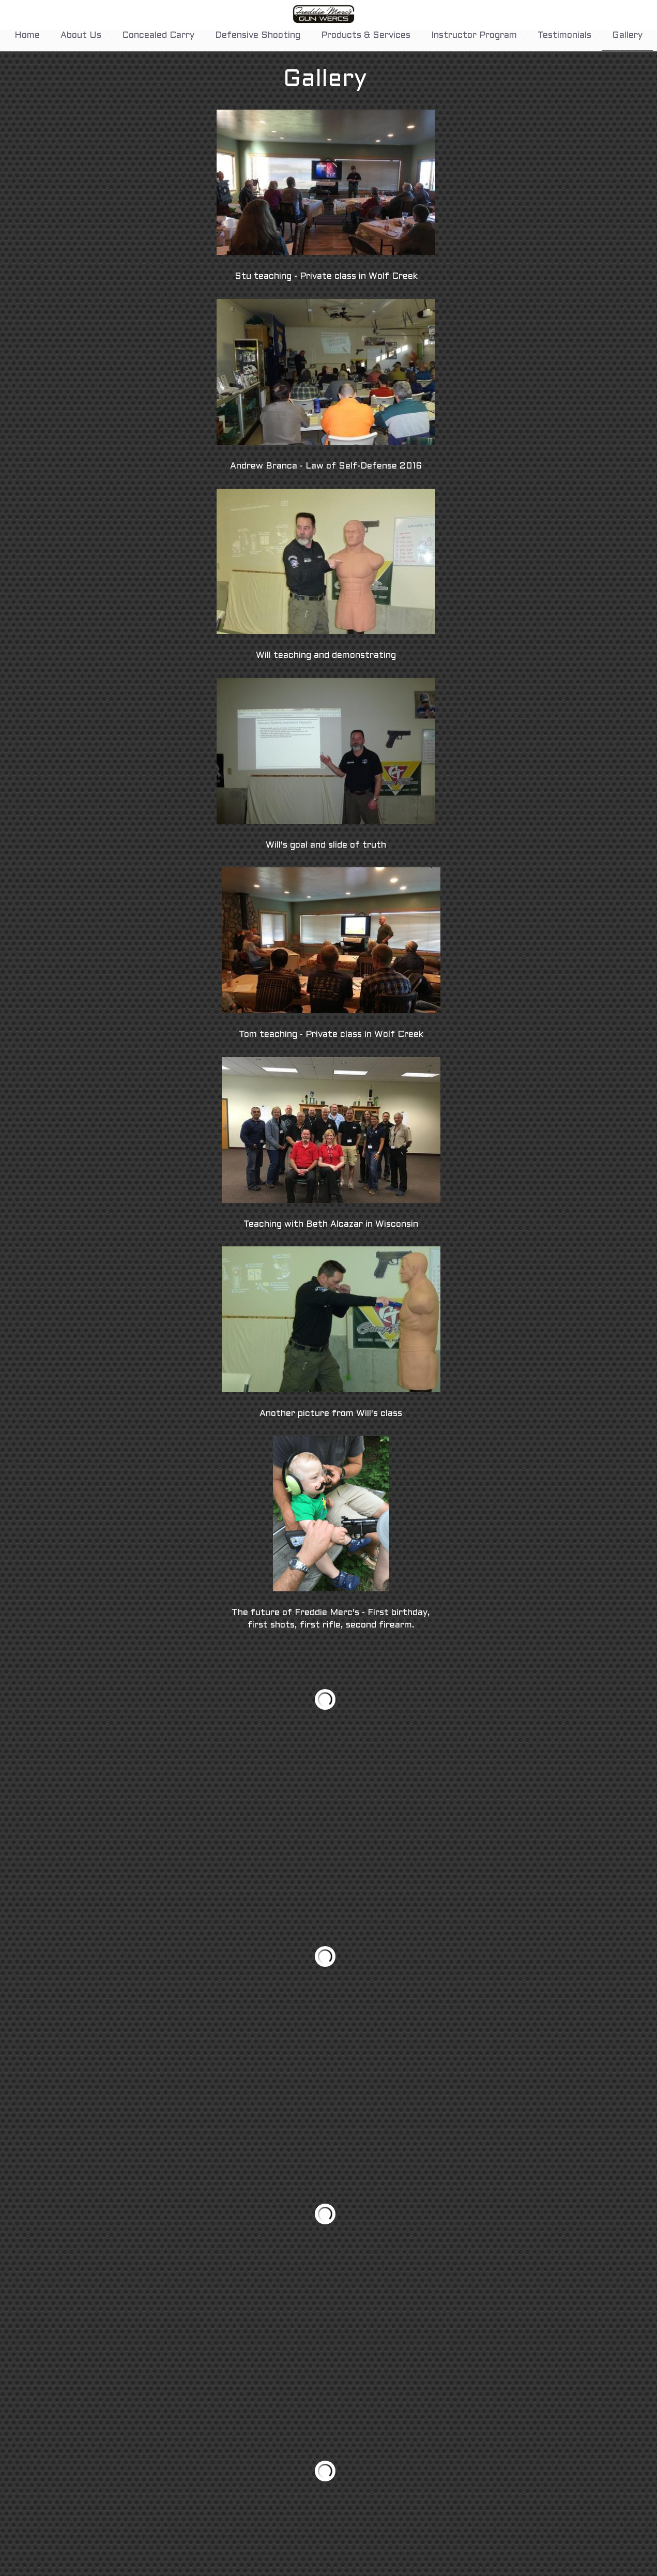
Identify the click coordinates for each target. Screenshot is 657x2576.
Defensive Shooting (257, 36)
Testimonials (564, 36)
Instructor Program (474, 36)
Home (27, 36)
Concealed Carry (158, 36)
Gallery (627, 36)
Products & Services (365, 36)
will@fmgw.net (373, 2570)
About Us (80, 36)
